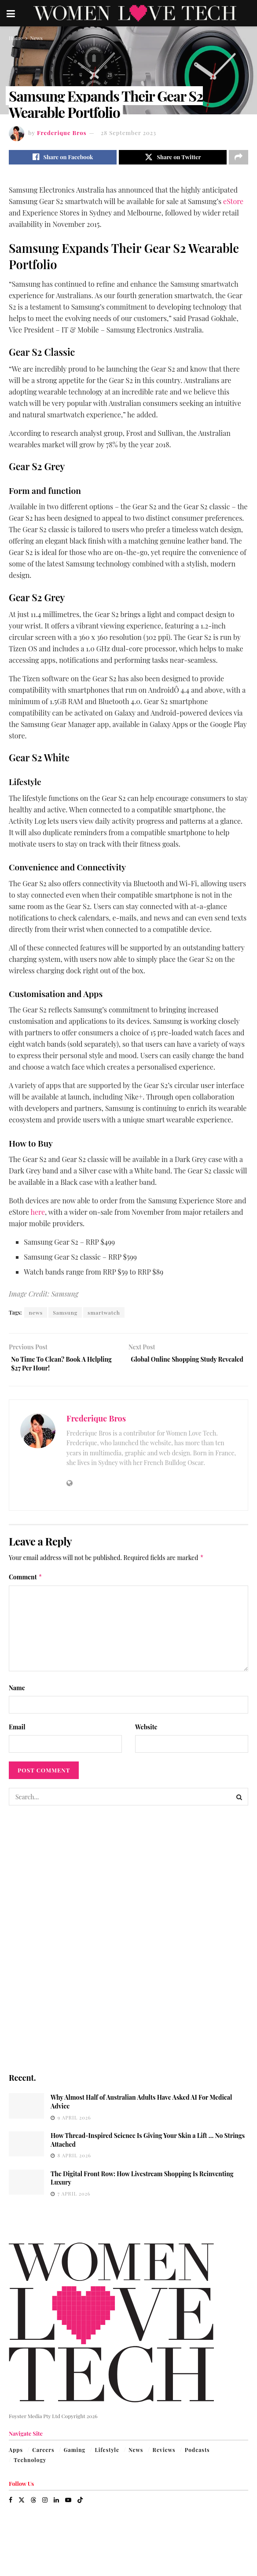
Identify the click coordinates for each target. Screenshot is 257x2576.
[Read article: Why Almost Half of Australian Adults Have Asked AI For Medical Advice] (26, 2112)
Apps (16, 2455)
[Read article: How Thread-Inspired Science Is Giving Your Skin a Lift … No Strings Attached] (26, 2150)
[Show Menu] (11, 13)
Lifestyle (107, 2455)
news (36, 1315)
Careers (43, 2455)
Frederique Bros (62, 132)
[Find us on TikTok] (80, 2506)
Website (146, 1733)
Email (17, 1733)
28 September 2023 (128, 132)
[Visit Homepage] (134, 13)
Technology (30, 2466)
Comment (25, 1583)
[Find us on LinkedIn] (56, 2506)
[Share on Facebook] (63, 158)
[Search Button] (239, 1803)
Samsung (65, 1315)
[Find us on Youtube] (68, 2506)
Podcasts (197, 2455)
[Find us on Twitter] (21, 2506)
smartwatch (104, 1315)
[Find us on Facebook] (10, 2506)
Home (16, 37)
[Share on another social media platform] (238, 158)
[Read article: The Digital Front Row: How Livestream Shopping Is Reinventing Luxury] (26, 2188)
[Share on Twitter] (173, 158)
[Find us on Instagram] (45, 2506)
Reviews (164, 2455)
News (36, 37)
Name (17, 1694)
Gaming (75, 2455)
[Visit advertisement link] (128, 1944)
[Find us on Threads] (33, 2506)
